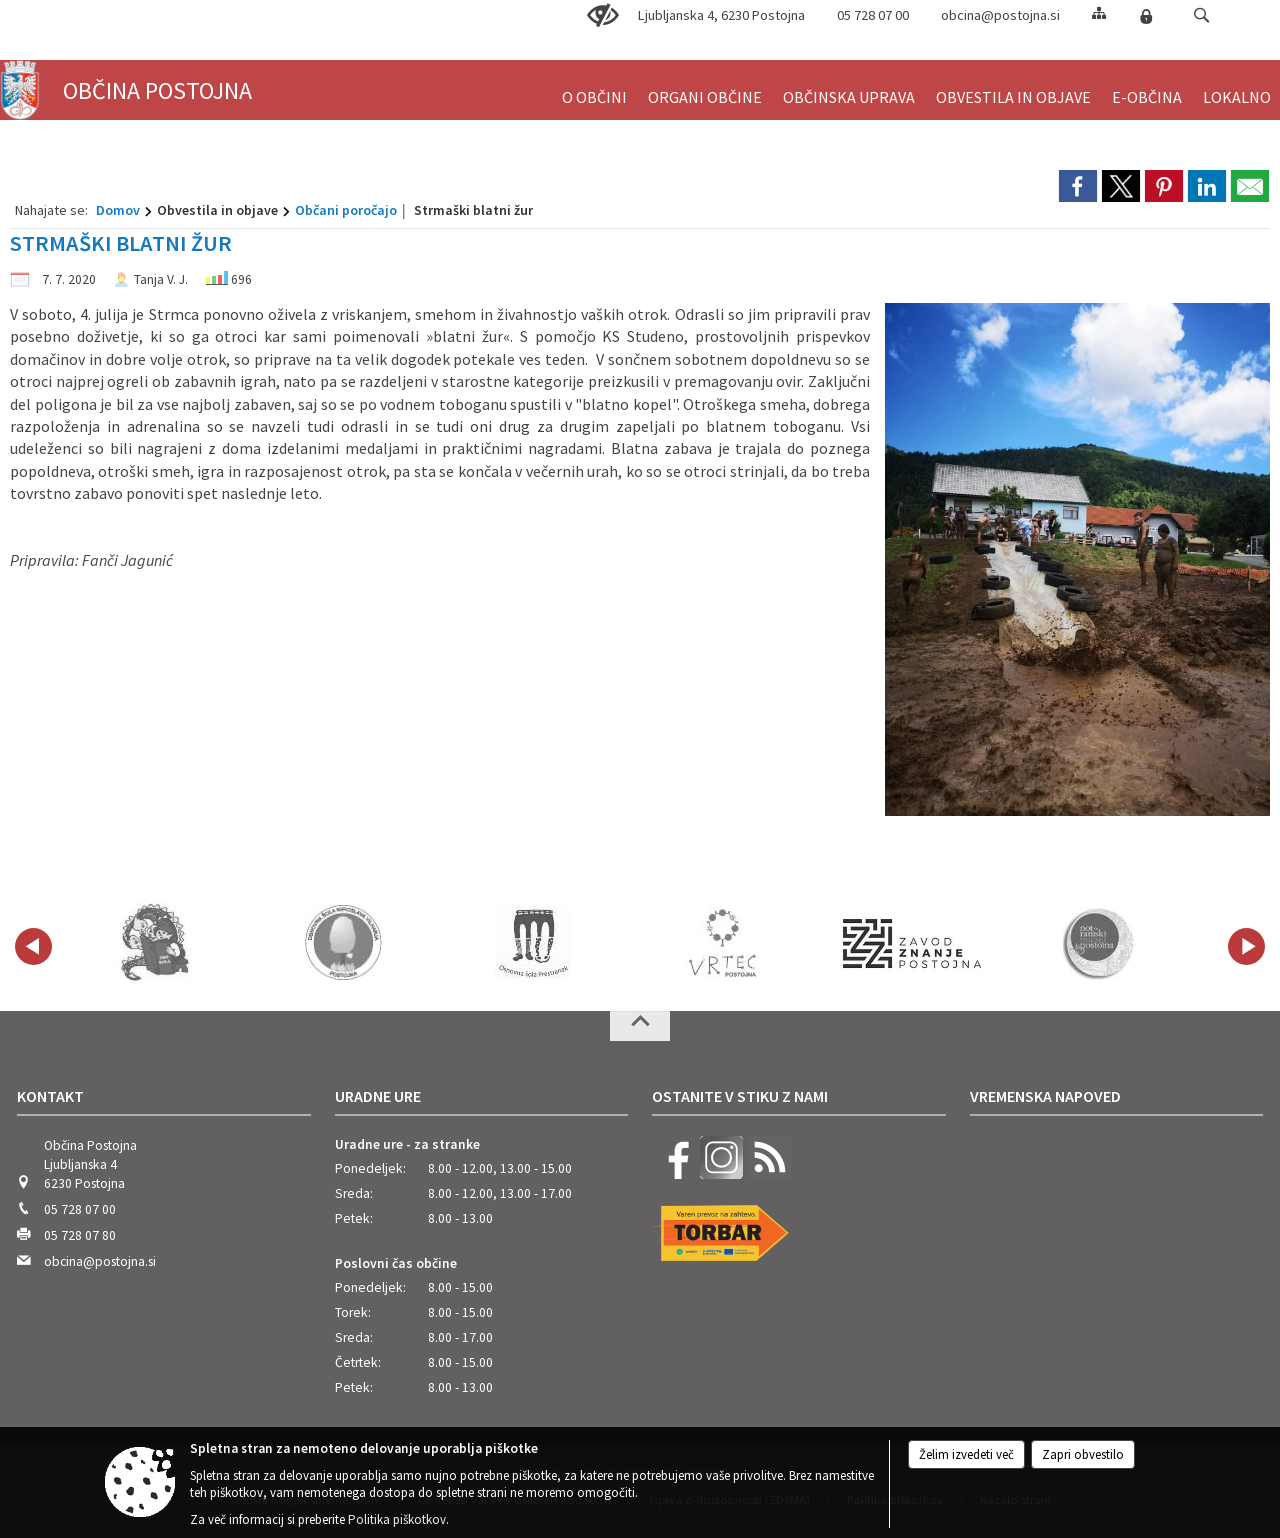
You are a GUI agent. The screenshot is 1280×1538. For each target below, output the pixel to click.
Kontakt (50, 1096)
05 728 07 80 (80, 1235)
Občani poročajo (346, 210)
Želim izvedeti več (966, 1454)
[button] (1201, 15)
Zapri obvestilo (1083, 1454)
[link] (1078, 186)
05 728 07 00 (80, 1209)
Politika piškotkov (397, 1519)
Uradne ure (378, 1096)
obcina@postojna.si (1000, 15)
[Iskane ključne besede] (1183, 16)
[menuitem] (594, 88)
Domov (118, 210)
